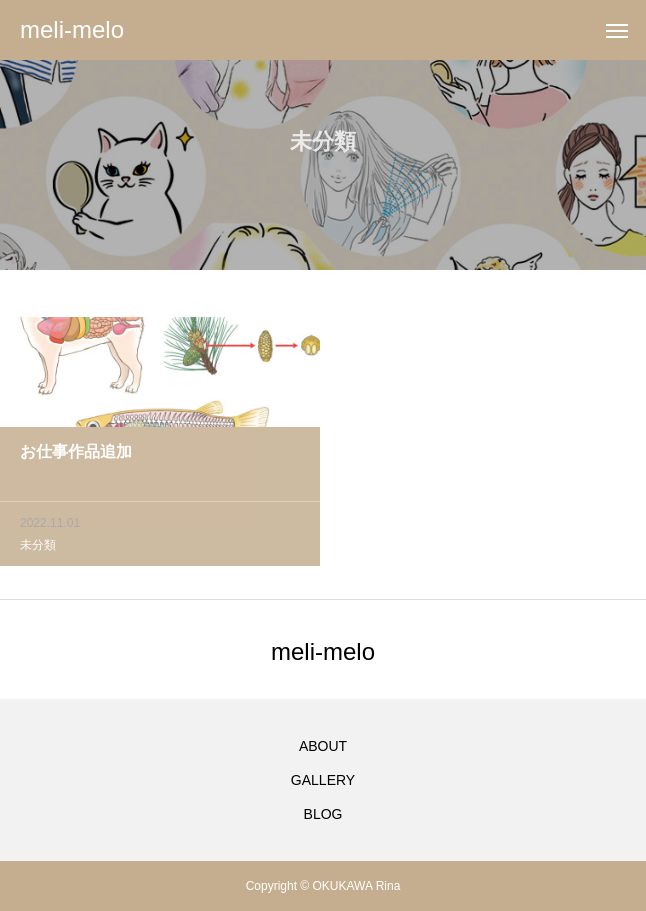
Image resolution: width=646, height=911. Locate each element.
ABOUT (323, 746)
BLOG (323, 814)
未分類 (38, 548)
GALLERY (323, 780)
